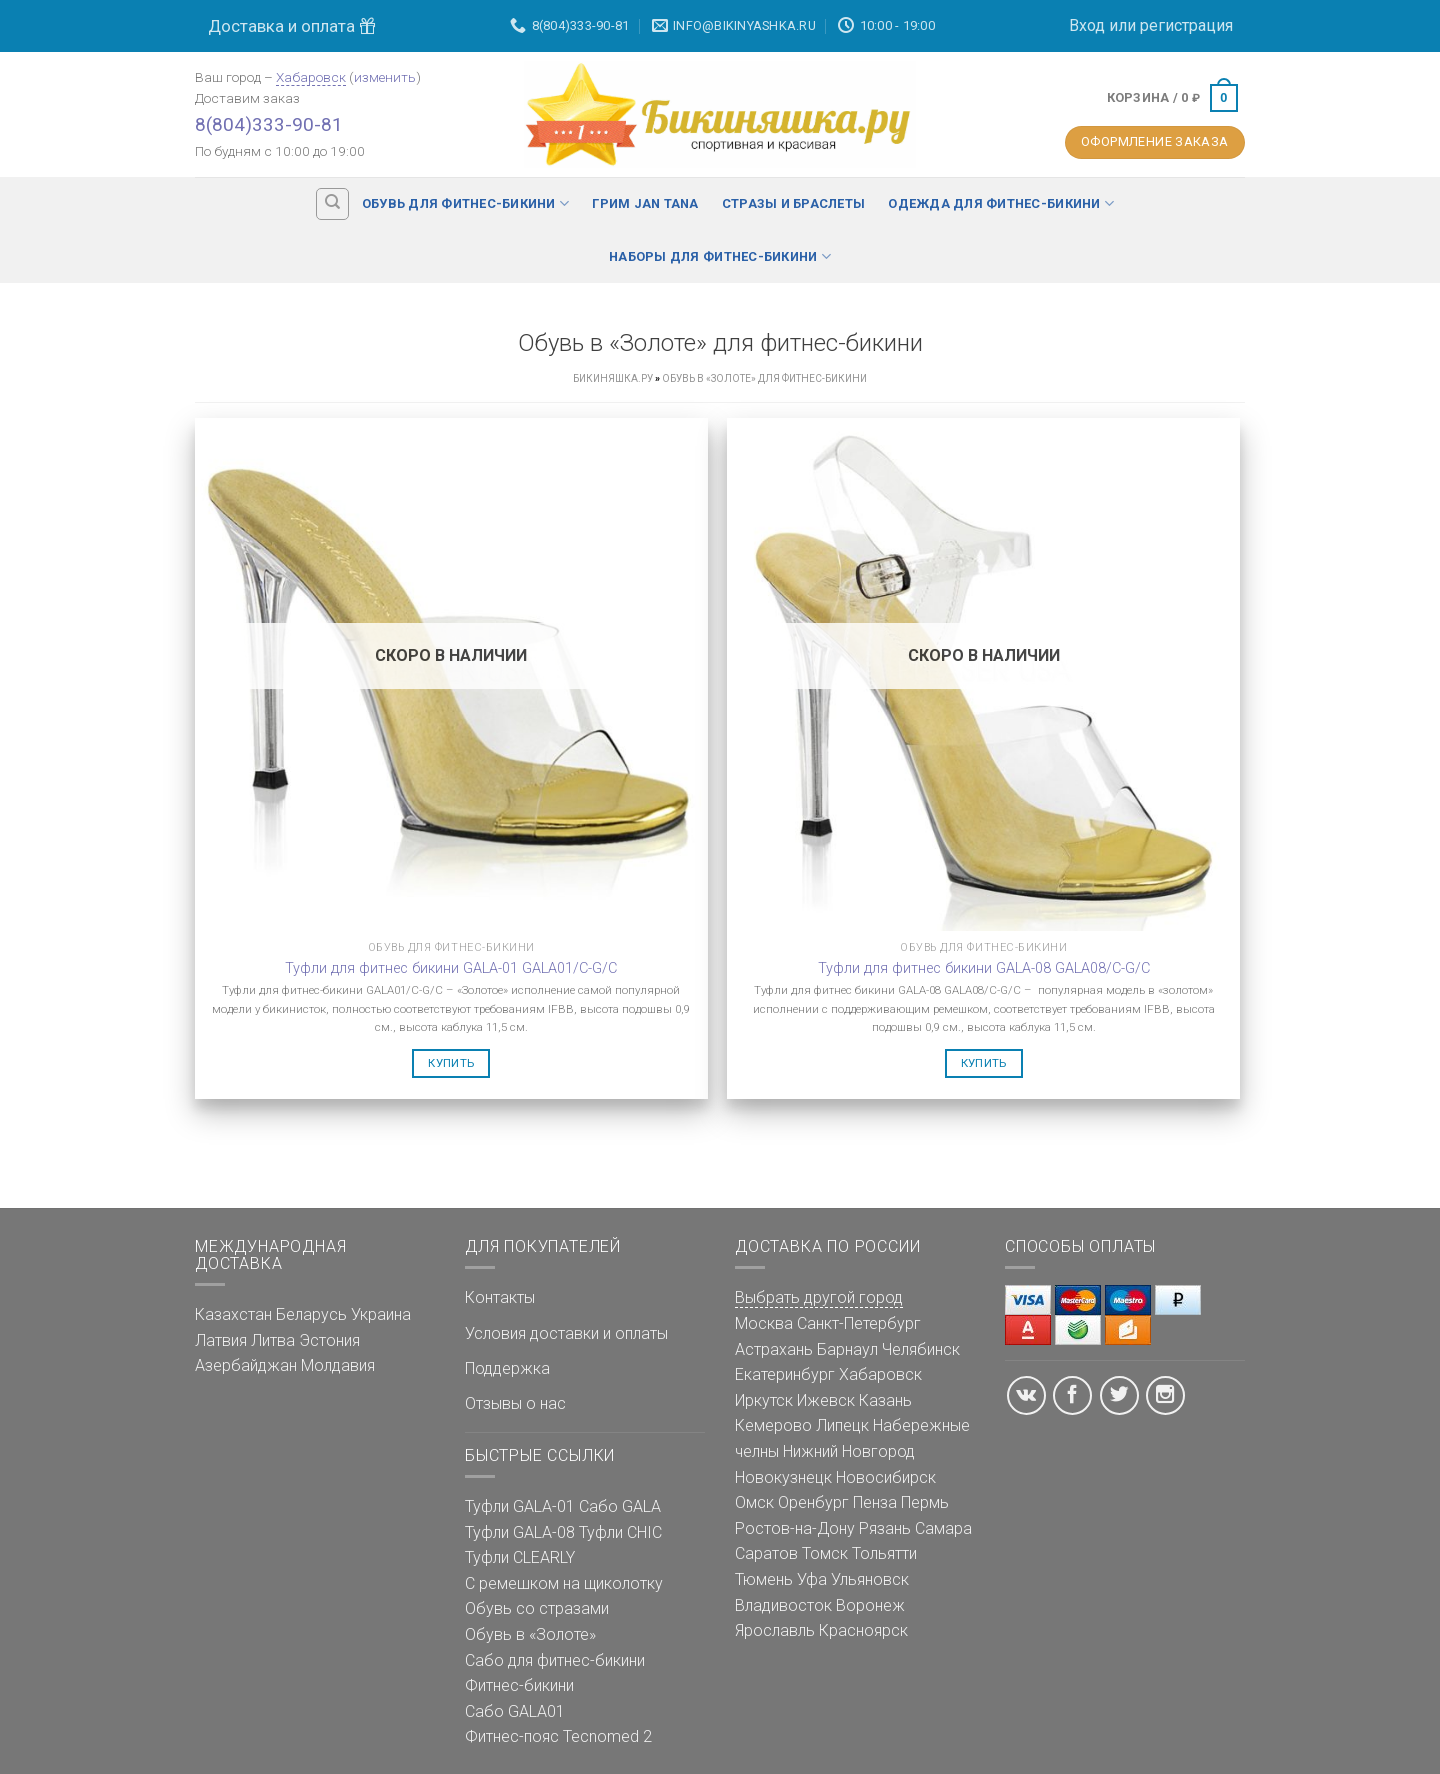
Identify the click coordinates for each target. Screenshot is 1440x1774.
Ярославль (775, 1630)
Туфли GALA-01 (520, 1506)
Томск (825, 1553)
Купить (451, 1063)
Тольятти (884, 1553)
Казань (885, 1400)
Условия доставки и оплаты (566, 1333)
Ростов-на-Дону (795, 1528)
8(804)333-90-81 (269, 124)
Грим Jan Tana (645, 203)
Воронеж (870, 1605)
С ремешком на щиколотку (564, 1583)
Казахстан (233, 1314)
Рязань (885, 1528)
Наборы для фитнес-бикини (720, 256)
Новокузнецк (783, 1477)
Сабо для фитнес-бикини (555, 1660)
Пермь (925, 1502)
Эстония (329, 1340)
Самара (943, 1528)
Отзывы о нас (515, 1403)
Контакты (500, 1297)
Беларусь (311, 1314)
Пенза (875, 1502)
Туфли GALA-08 (520, 1532)
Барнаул (847, 1349)
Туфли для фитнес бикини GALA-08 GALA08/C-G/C (984, 968)
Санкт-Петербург (859, 1323)
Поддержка (507, 1368)
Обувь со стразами (537, 1608)
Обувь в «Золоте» (530, 1634)
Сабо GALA (620, 1506)
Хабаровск (311, 77)
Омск (754, 1502)
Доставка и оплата (292, 26)
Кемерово (773, 1425)
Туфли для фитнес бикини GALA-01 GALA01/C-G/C (451, 968)
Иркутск (764, 1400)
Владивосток (783, 1605)
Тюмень (764, 1579)
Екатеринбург (785, 1374)
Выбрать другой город (819, 1297)
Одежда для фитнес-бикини (1001, 203)
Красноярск (863, 1630)
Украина (381, 1314)
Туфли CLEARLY (520, 1557)
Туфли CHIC (620, 1532)
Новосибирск (886, 1477)
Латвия (221, 1340)
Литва (273, 1340)
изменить (385, 77)
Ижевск (826, 1400)
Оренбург (813, 1502)
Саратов (766, 1553)
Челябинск (921, 1349)
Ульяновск (870, 1579)
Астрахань (774, 1349)
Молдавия (338, 1365)
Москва (764, 1323)
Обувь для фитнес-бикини (465, 203)
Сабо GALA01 (515, 1711)
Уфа (812, 1579)
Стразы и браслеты (793, 203)
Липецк (842, 1425)
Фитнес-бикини (519, 1685)
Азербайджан (246, 1365)
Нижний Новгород (849, 1451)
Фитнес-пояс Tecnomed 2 (558, 1736)
